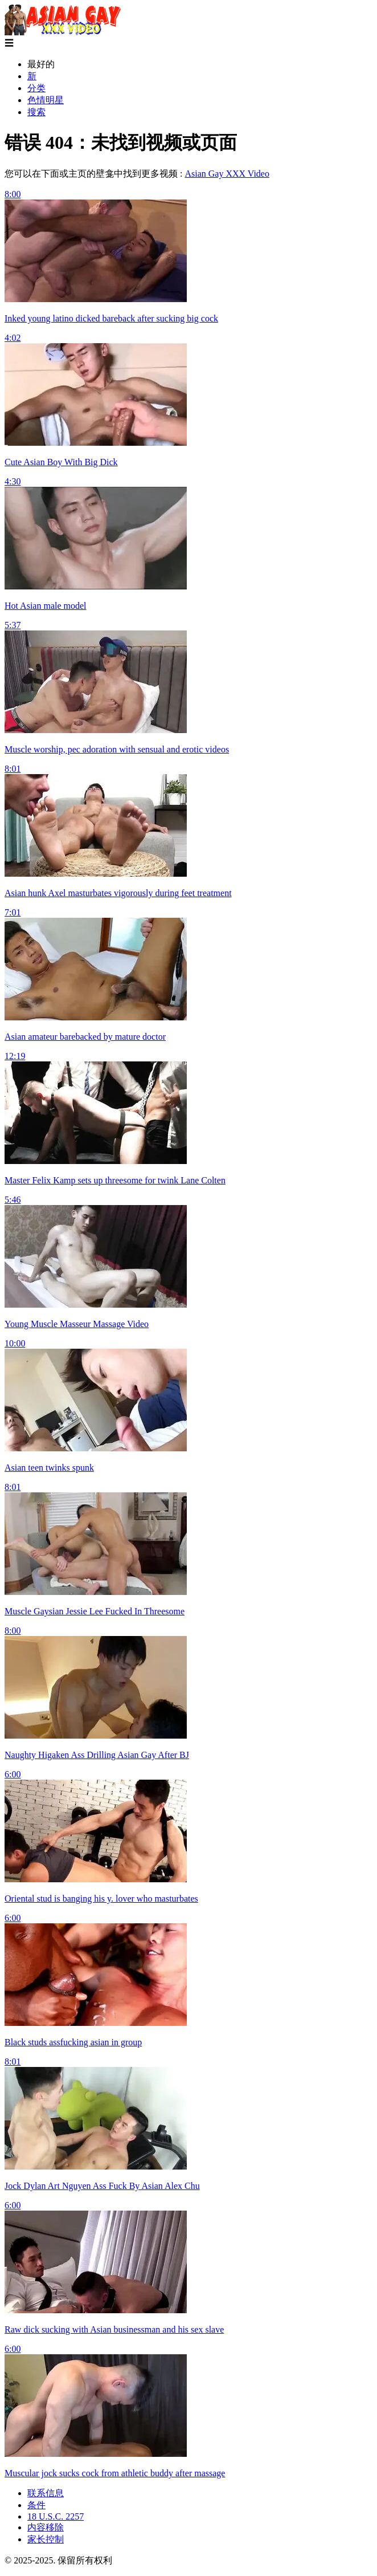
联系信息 (45, 2493)
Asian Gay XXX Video (227, 173)
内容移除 (45, 2527)
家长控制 (45, 2539)
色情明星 (45, 100)
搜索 (36, 112)
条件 (36, 2505)
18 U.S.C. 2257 (55, 2516)
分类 (36, 88)
